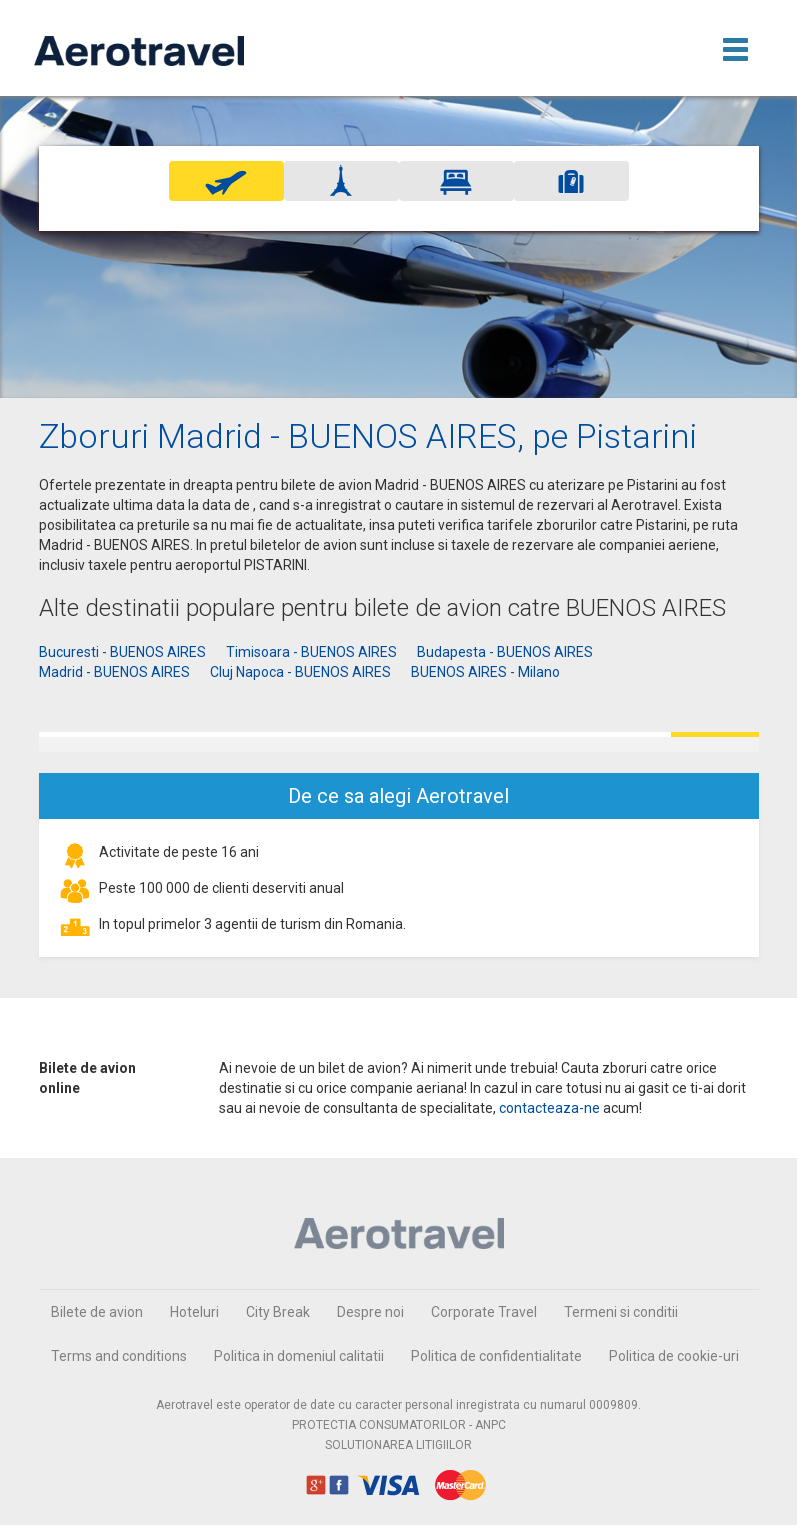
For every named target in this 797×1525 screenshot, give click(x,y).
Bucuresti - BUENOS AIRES (122, 652)
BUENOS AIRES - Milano (485, 672)
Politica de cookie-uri (674, 1356)
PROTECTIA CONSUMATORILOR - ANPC (399, 1425)
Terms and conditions (119, 1356)
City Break (278, 1312)
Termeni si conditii (621, 1312)
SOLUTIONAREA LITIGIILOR (398, 1445)
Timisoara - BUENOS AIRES (311, 652)
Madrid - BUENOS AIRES (114, 672)
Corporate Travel (484, 1312)
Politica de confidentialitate (496, 1356)
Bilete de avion (97, 1312)
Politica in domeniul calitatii (299, 1356)
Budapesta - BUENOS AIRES (505, 652)
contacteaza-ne (549, 1108)
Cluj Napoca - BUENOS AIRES (300, 672)
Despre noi (370, 1312)
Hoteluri (194, 1312)
